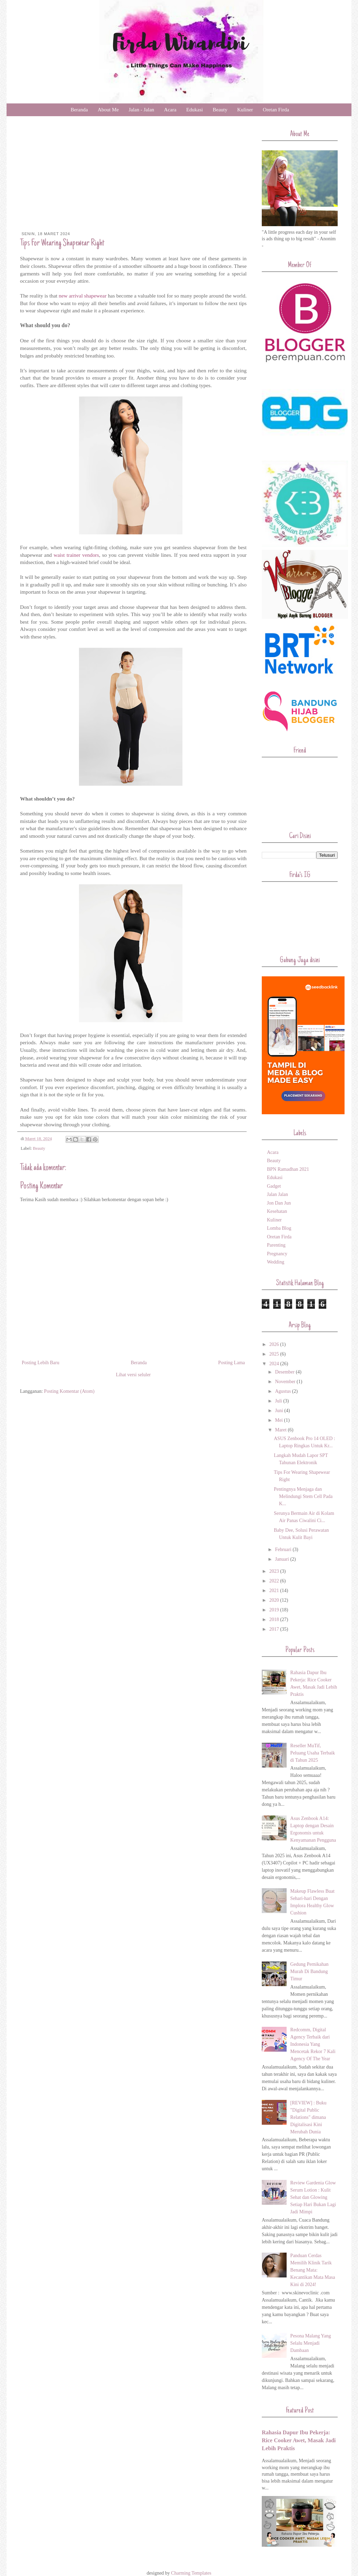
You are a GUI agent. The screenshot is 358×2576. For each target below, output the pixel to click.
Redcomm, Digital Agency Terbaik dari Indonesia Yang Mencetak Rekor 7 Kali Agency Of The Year (313, 2044)
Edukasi (194, 109)
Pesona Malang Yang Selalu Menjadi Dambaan (310, 2343)
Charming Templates (191, 2573)
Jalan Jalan (277, 1194)
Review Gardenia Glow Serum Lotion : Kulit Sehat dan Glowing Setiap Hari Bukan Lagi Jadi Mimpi (313, 2197)
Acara (170, 109)
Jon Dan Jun (279, 1203)
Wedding (275, 1262)
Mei (279, 1420)
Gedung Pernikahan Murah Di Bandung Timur (309, 1971)
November (286, 1381)
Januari (282, 1559)
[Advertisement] (133, 180)
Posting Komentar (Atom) (69, 1391)
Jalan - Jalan (141, 109)
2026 (274, 1344)
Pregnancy (277, 1253)
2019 (274, 1609)
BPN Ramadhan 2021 (288, 1169)
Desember (285, 1372)
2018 (274, 1619)
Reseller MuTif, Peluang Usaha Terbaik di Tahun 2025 (312, 1753)
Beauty (220, 109)
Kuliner (245, 109)
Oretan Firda (276, 109)
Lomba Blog (279, 1228)
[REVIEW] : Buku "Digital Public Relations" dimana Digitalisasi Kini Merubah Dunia (308, 2117)
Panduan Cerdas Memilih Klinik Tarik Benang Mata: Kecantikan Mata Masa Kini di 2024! (312, 2270)
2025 (274, 1354)
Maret (281, 1429)
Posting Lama (231, 1362)
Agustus (283, 1391)
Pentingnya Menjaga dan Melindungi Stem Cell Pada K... (303, 1496)
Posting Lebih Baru (40, 1362)
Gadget (274, 1186)
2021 (274, 1590)
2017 (274, 1629)
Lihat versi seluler (133, 1374)
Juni (279, 1410)
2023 (274, 1571)
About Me (108, 109)
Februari (283, 1549)
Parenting (276, 1245)
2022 (274, 1580)
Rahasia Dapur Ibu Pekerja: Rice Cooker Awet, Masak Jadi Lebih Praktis (299, 2440)
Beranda (79, 109)
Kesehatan (277, 1211)
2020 (274, 1600)
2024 (274, 1363)
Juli (279, 1400)
